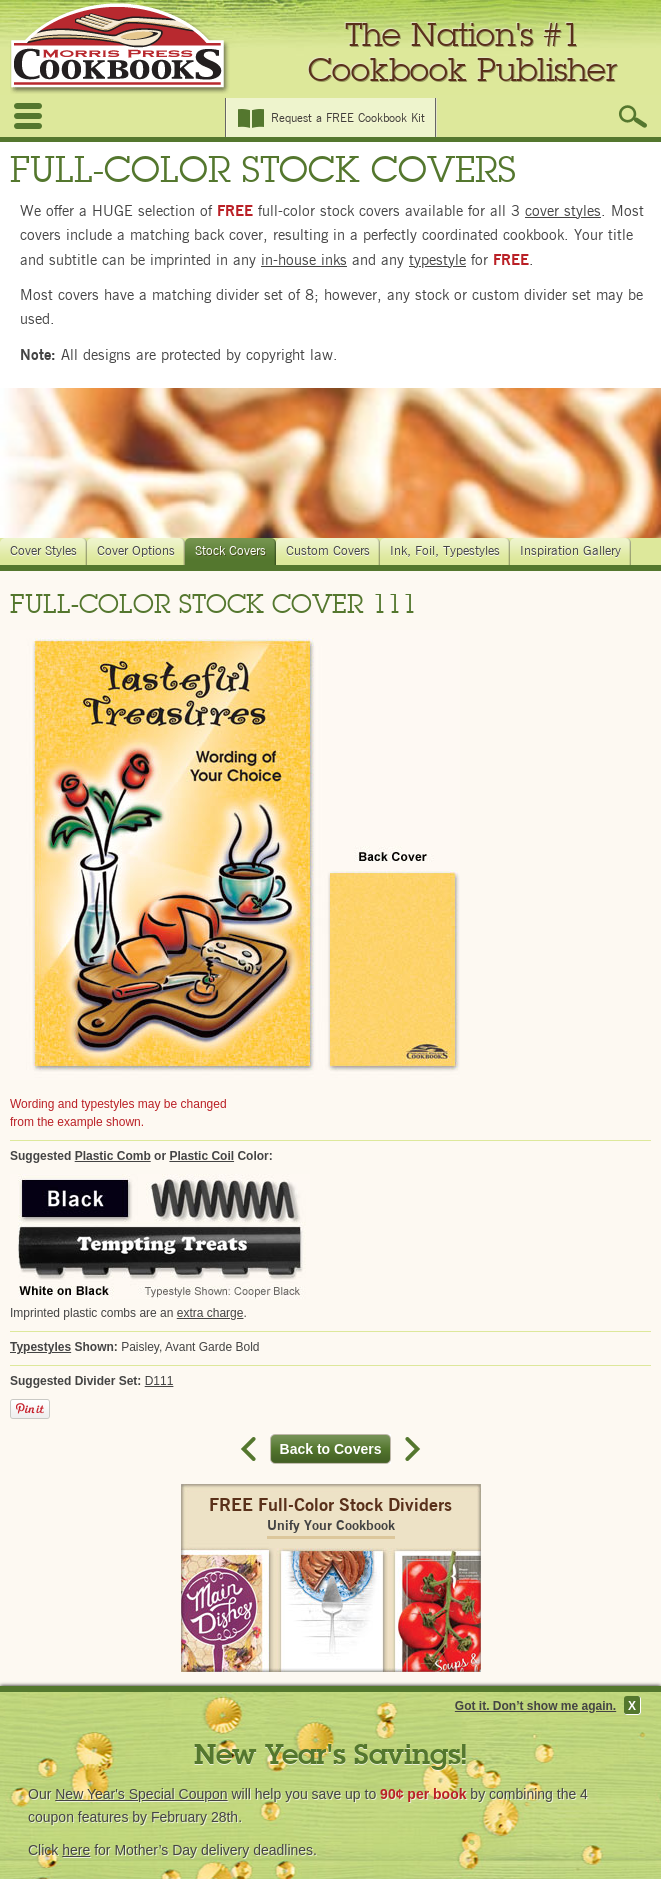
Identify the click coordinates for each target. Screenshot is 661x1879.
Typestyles (40, 1347)
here (76, 1850)
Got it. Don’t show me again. (535, 1706)
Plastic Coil (201, 1156)
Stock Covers (233, 551)
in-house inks (304, 260)
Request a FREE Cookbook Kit (348, 118)
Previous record (251, 1449)
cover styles (563, 211)
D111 (159, 1381)
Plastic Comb (113, 1156)
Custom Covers (330, 551)
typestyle (437, 260)
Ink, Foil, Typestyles (447, 551)
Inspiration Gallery (573, 551)
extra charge (210, 1313)
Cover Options (138, 551)
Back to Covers (336, 1449)
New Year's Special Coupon (141, 1794)
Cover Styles (46, 551)
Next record (410, 1449)
